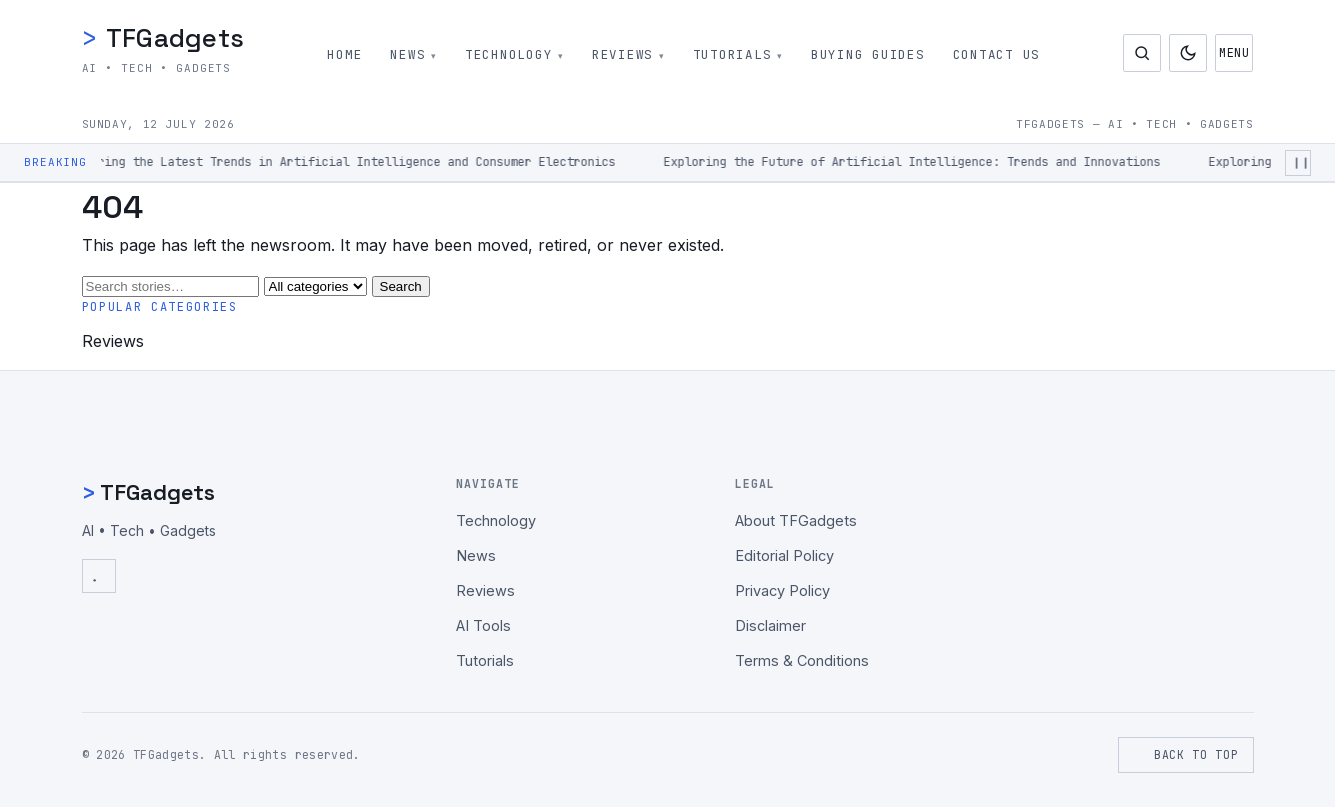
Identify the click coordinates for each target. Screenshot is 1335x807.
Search (401, 286)
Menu (1235, 53)
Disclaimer (770, 625)
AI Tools (483, 625)
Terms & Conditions (802, 660)
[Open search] (1142, 53)
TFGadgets (163, 38)
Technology (509, 54)
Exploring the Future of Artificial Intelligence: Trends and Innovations (916, 162)
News (407, 54)
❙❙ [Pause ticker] (1301, 162)
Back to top (1186, 754)
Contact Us (997, 54)
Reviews (622, 54)
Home (344, 54)
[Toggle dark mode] (1188, 53)
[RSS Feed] (99, 576)
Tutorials (732, 54)
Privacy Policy (782, 590)
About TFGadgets (796, 520)
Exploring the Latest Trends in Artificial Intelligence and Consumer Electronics (343, 162)
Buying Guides (869, 54)
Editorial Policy (784, 555)
